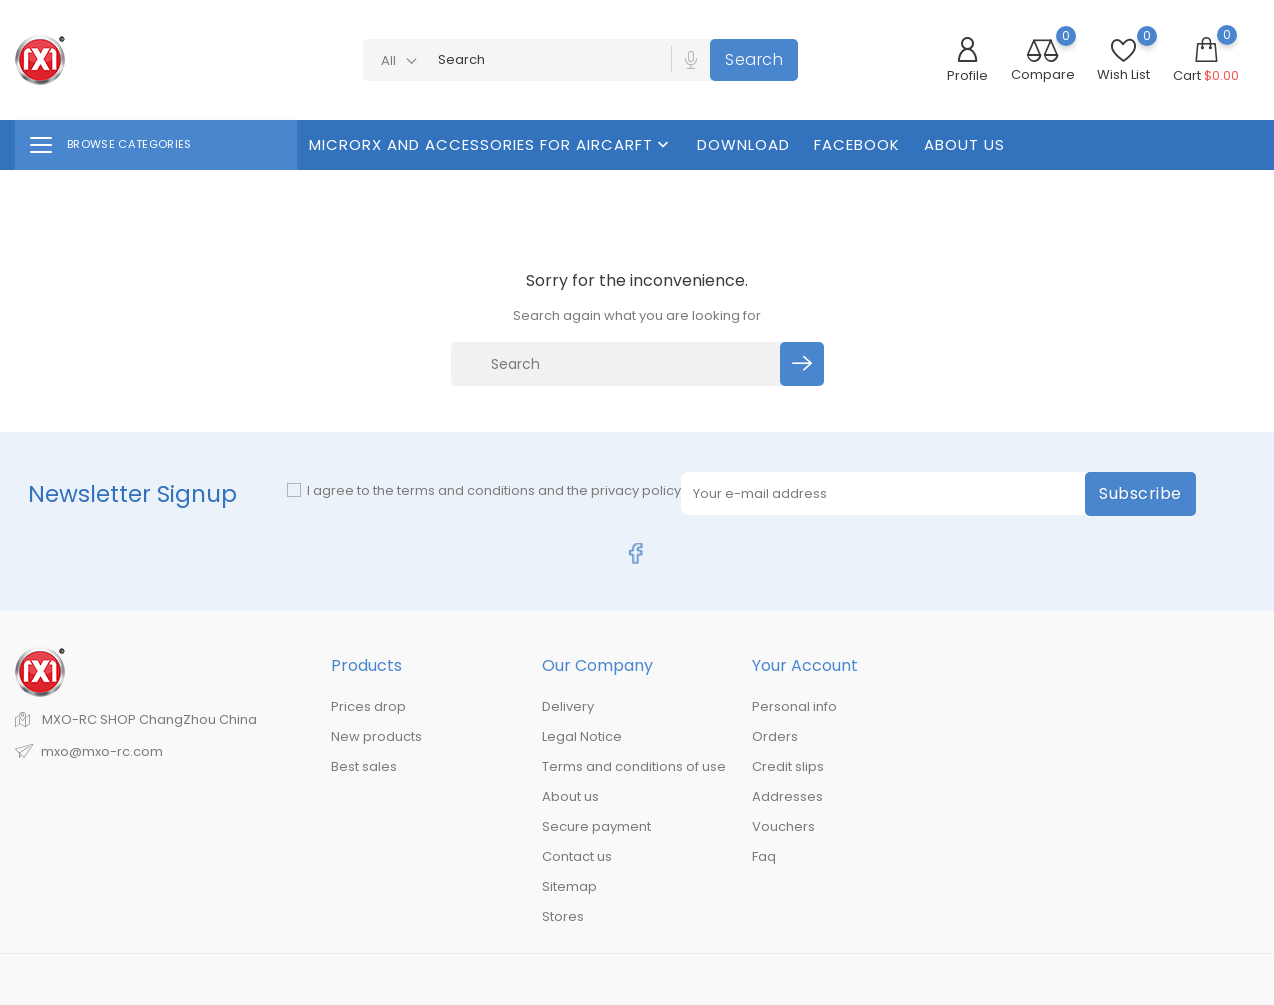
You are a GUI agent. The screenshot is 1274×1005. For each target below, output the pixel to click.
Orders (775, 736)
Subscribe (1140, 493)
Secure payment (596, 826)
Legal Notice (582, 736)
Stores (563, 916)
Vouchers (783, 826)
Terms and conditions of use (634, 766)
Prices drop (368, 706)
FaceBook (857, 144)
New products (376, 736)
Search (754, 59)
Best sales (364, 766)
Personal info (794, 706)
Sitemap (569, 886)
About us (964, 144)
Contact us (577, 856)
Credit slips (788, 766)
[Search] (618, 364)
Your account (805, 665)
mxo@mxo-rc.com (102, 751)
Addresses (787, 796)
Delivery (568, 706)
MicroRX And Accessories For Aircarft (491, 144)
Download (743, 144)
